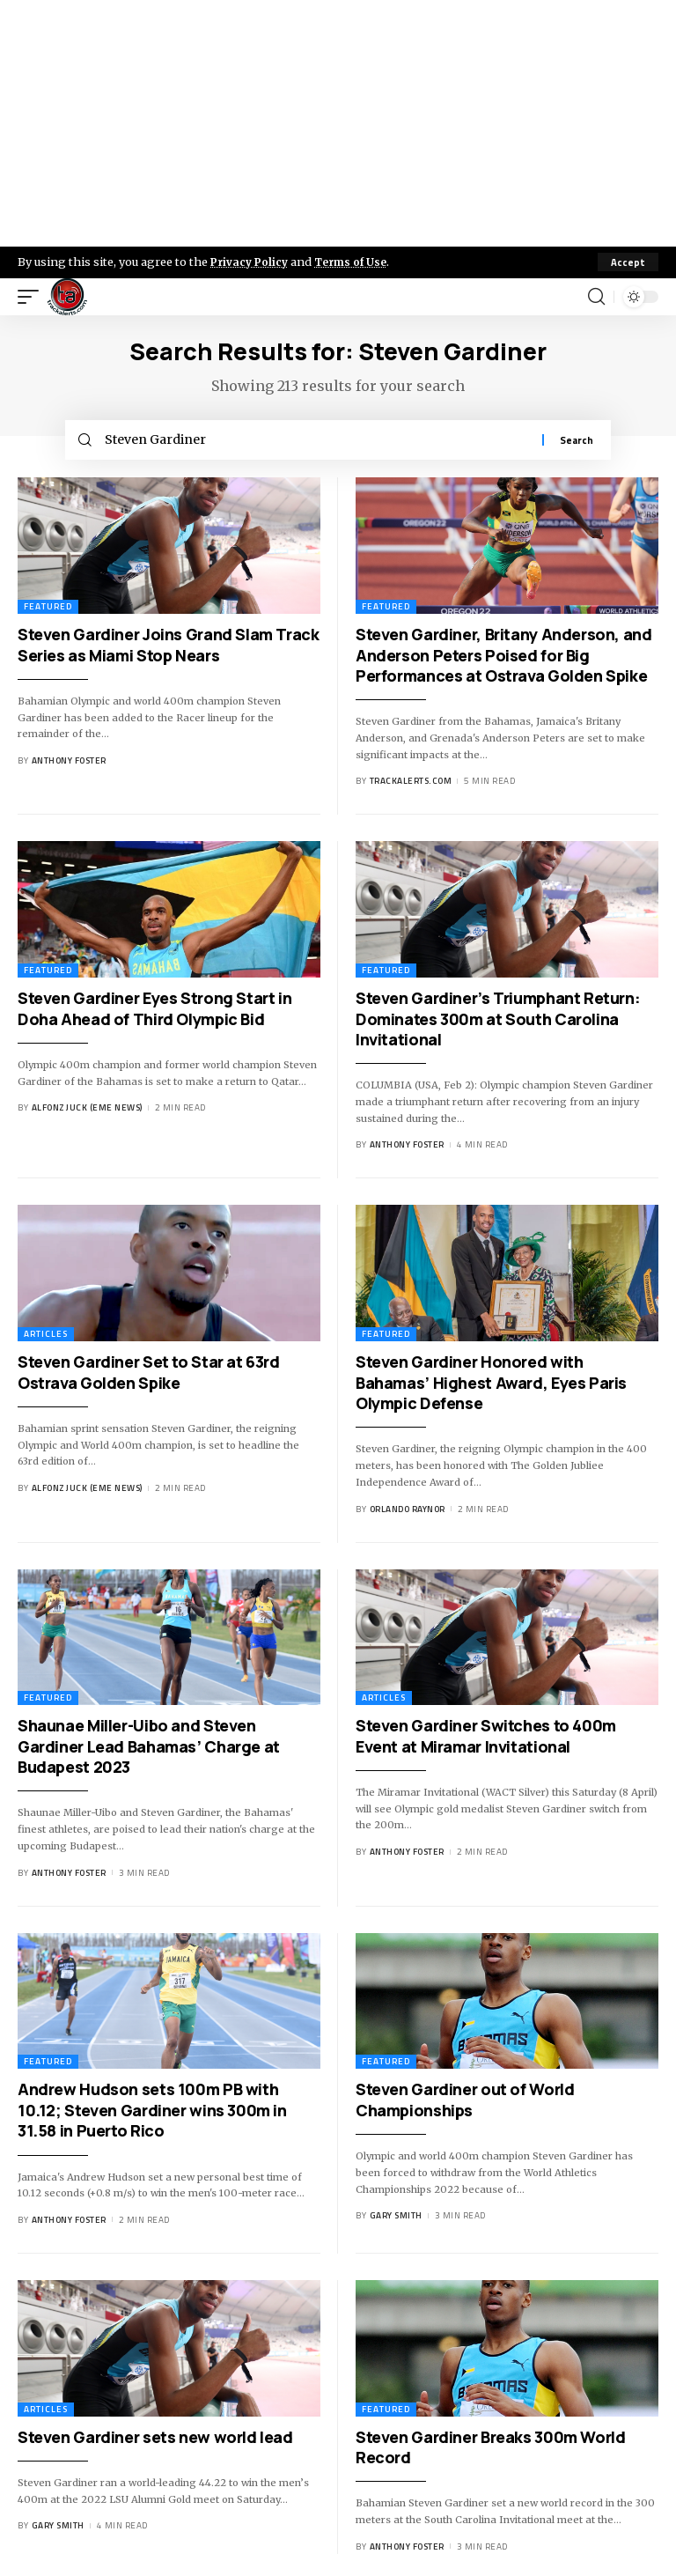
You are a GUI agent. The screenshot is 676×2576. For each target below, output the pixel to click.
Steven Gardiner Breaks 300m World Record (491, 2451)
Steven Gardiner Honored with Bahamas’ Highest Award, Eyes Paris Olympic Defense (491, 1386)
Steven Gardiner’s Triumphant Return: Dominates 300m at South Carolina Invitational (498, 1023)
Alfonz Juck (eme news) (87, 1112)
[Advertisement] (338, 123)
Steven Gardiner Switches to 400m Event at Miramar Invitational (486, 1739)
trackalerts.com (411, 786)
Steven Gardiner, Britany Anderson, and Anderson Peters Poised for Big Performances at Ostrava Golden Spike (504, 659)
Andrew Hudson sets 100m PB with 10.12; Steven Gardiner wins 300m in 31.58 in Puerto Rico (152, 2115)
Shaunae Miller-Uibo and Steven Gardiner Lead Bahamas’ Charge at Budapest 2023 (149, 1750)
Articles (46, 1338)
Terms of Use (358, 262)
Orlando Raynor (407, 1513)
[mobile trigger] (33, 296)
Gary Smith (396, 2219)
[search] (596, 297)
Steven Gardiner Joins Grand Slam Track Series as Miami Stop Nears (169, 648)
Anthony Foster (69, 764)
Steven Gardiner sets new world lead (155, 2441)
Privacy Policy (251, 262)
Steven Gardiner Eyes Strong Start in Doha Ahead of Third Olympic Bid (154, 1012)
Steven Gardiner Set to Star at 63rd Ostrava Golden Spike (149, 1376)
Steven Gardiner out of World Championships (465, 2104)
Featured (48, 610)
